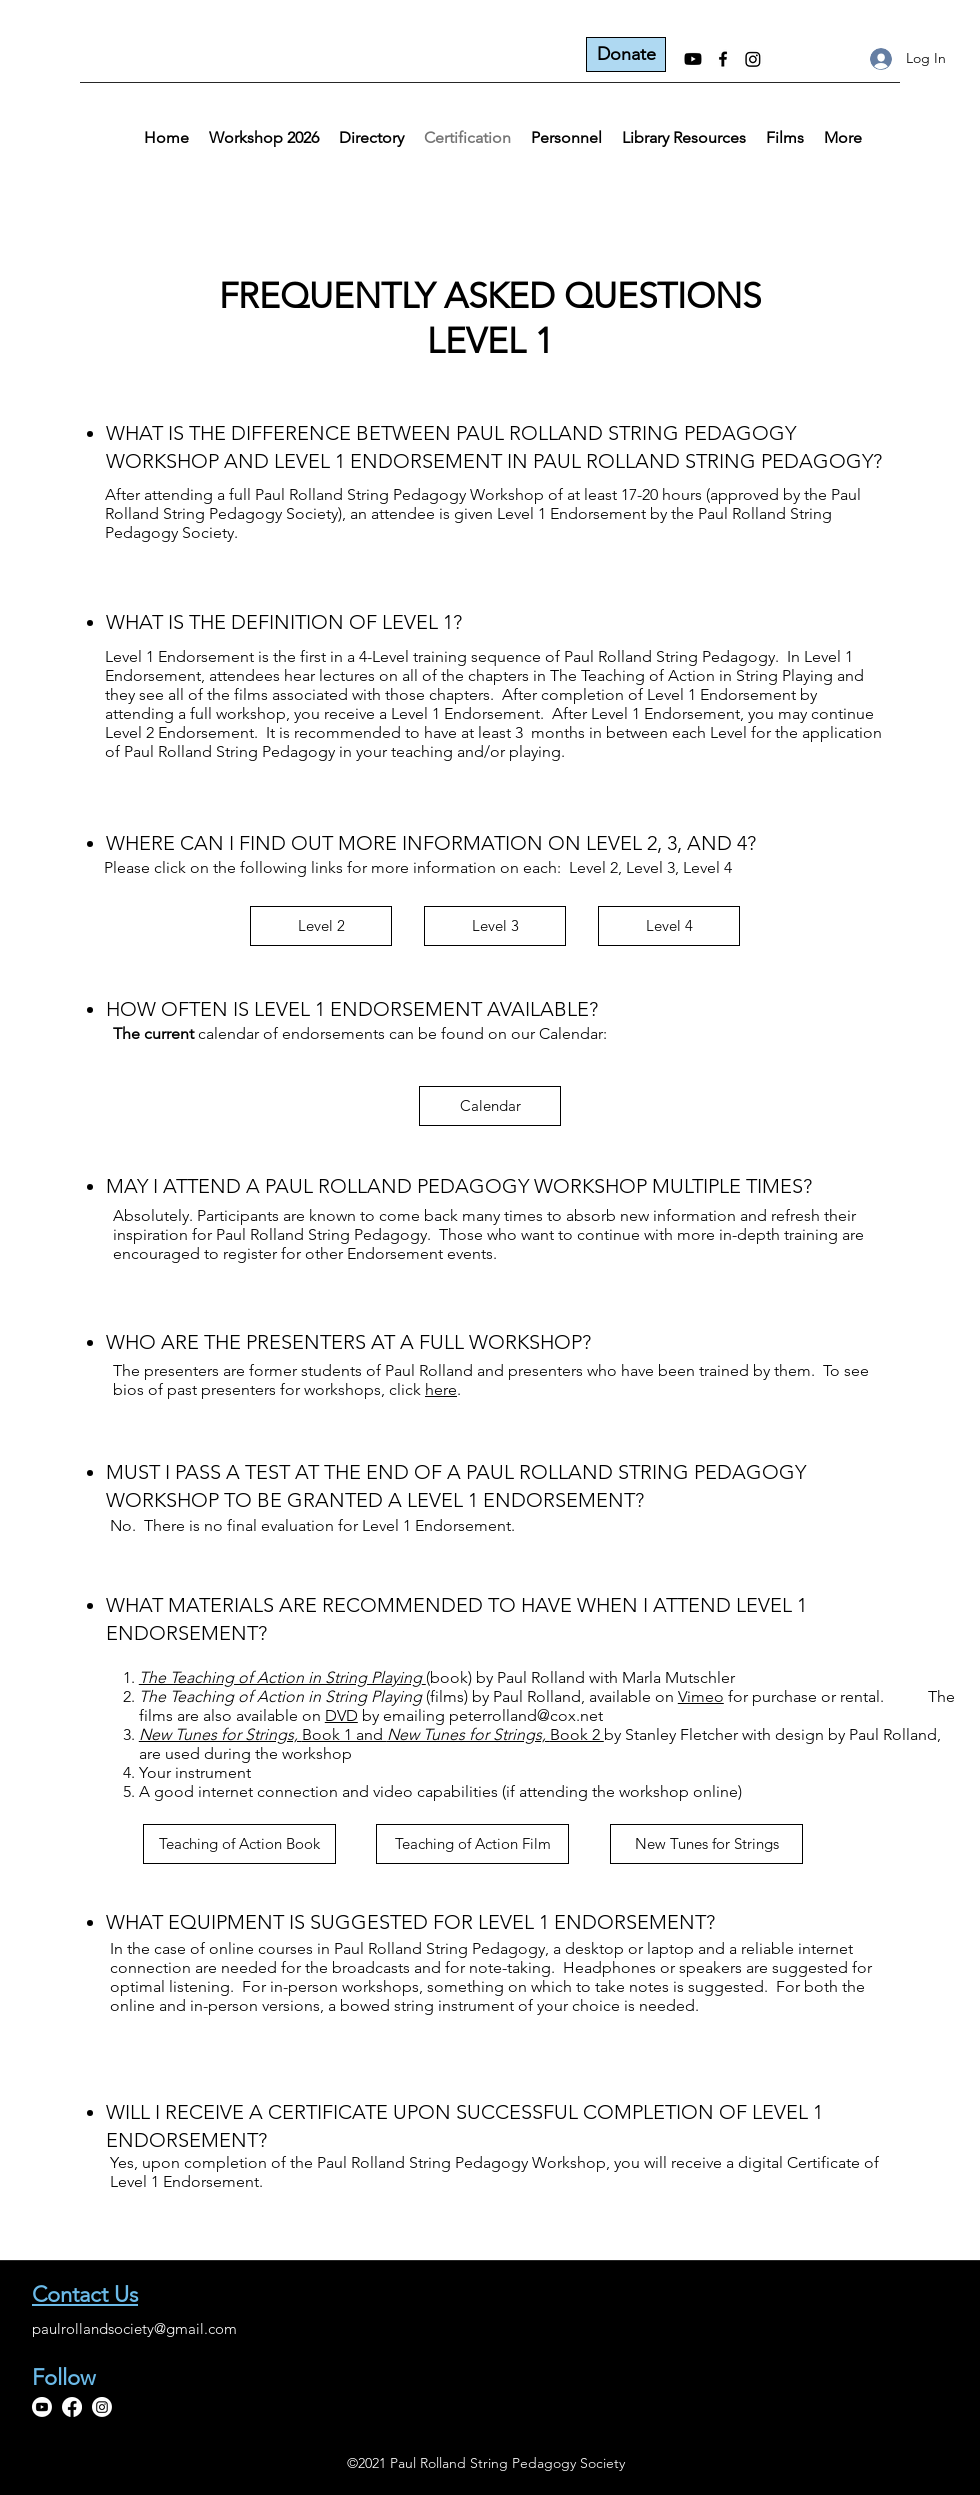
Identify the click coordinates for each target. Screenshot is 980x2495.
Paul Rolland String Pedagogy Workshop (399, 494)
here (441, 1389)
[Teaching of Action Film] (472, 1844)
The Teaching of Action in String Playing (691, 675)
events (470, 1253)
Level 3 (650, 867)
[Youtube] (693, 59)
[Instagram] (753, 59)
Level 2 (593, 867)
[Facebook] (723, 59)
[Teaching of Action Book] (239, 1844)
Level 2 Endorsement (179, 732)
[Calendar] (490, 1106)
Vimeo (701, 1696)
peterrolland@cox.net (526, 1715)
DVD (341, 1715)
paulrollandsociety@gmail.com (134, 2328)
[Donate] (626, 54)
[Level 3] (495, 926)
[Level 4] (669, 926)
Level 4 (707, 867)
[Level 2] (321, 926)
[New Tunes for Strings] (706, 1844)
